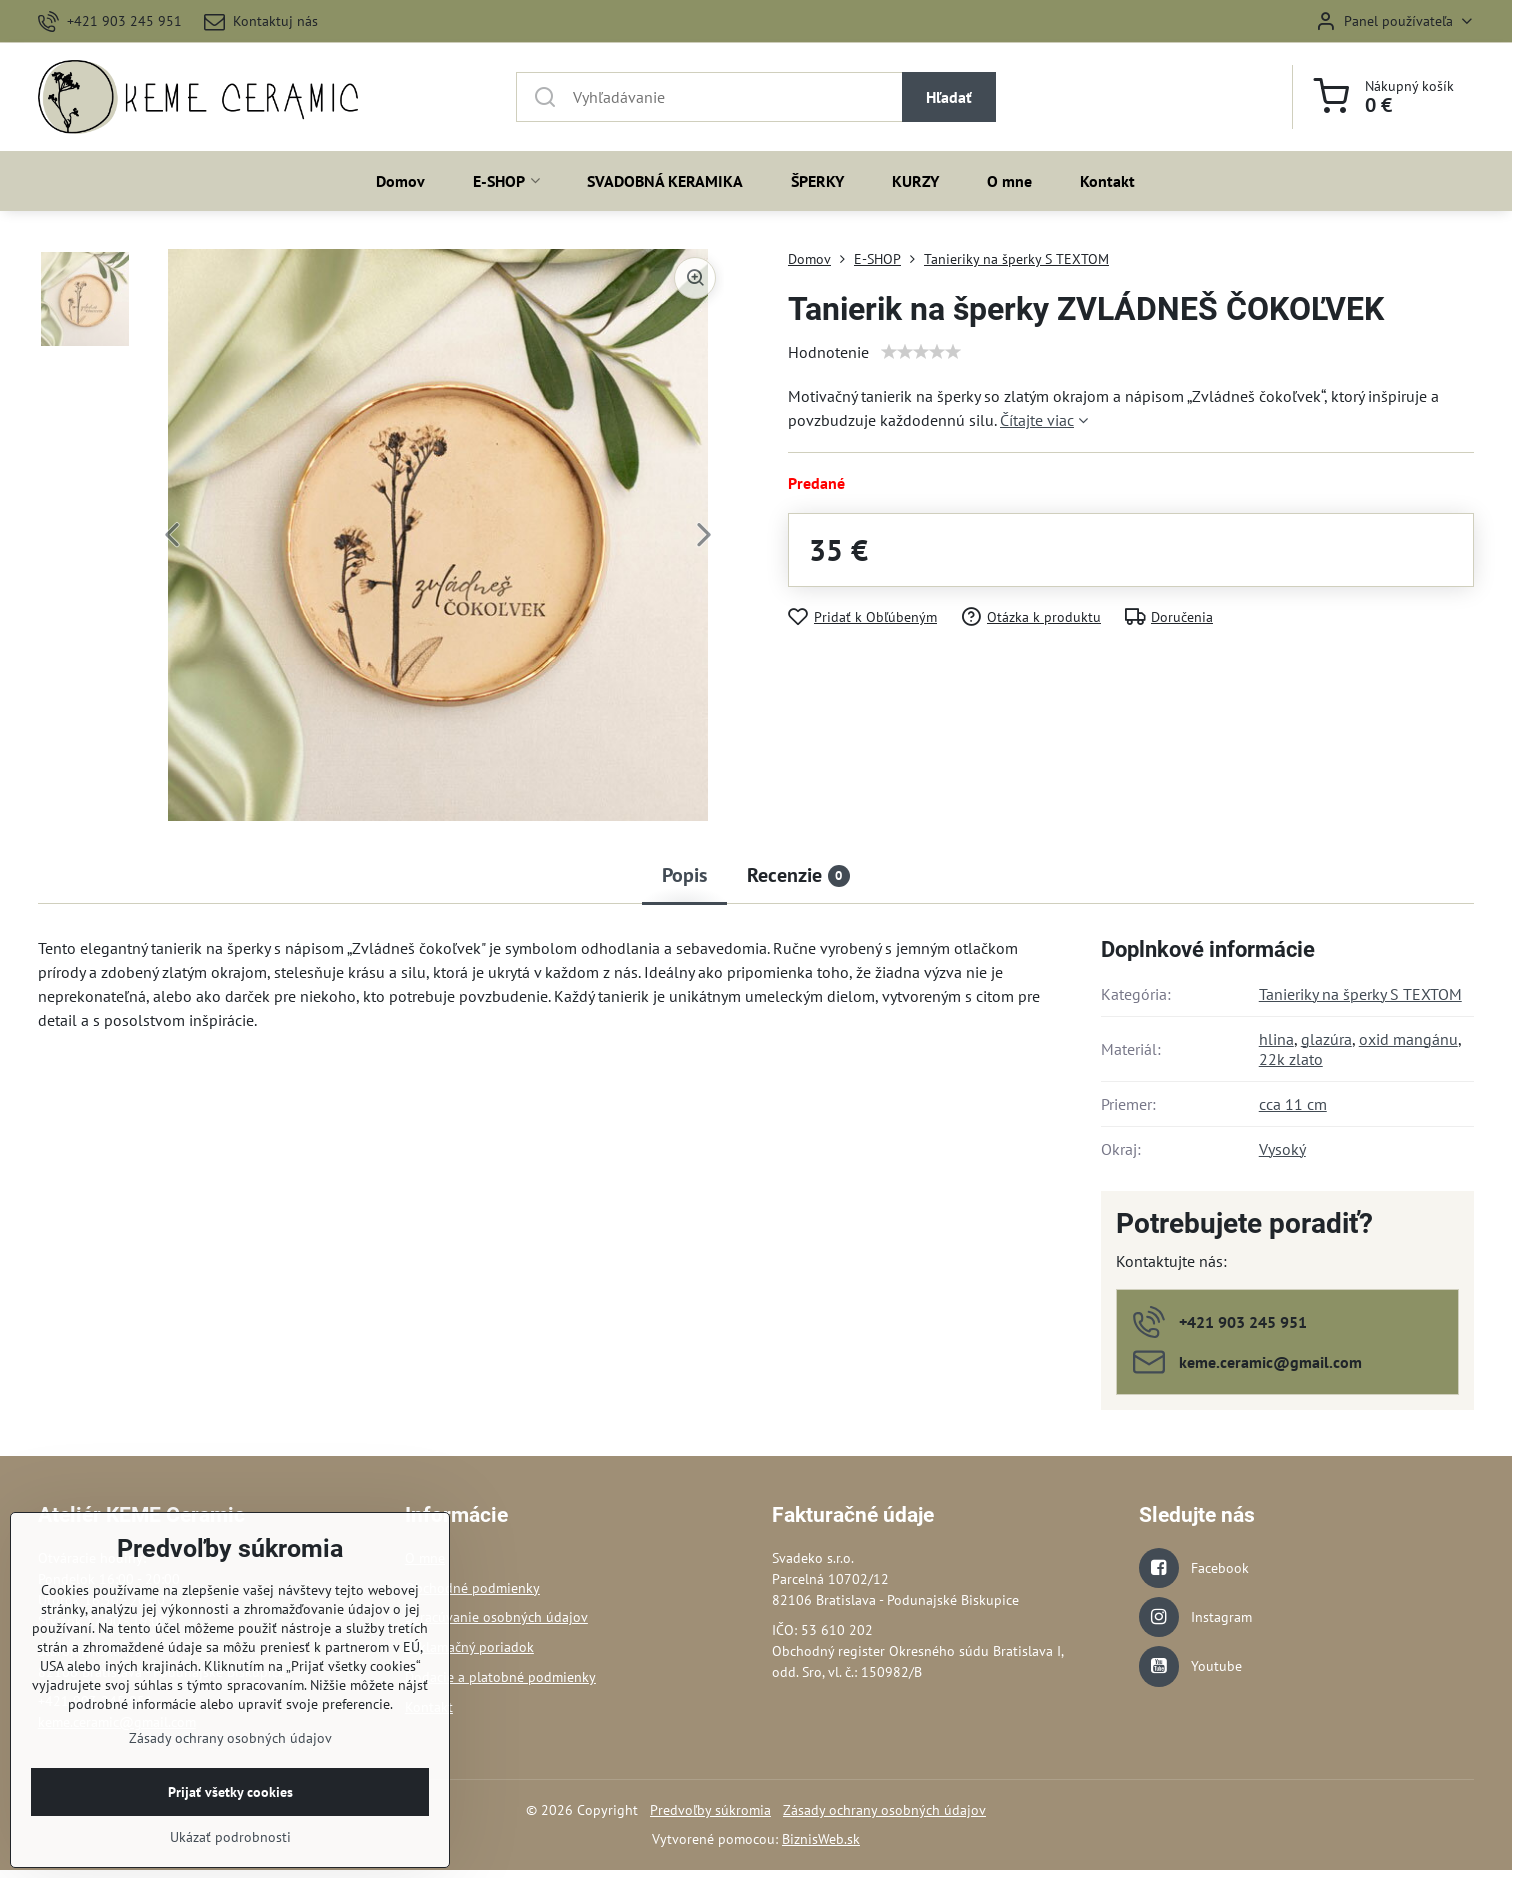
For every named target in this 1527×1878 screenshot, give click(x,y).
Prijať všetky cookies (230, 1843)
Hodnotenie (828, 352)
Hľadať (949, 97)
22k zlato (1291, 1059)
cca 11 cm (1293, 1104)
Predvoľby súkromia (710, 1810)
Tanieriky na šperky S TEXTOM (1360, 994)
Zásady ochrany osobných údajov (884, 1810)
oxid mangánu (1408, 1039)
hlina (1276, 1039)
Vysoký (1282, 1149)
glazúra (1326, 1039)
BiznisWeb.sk (821, 1839)
